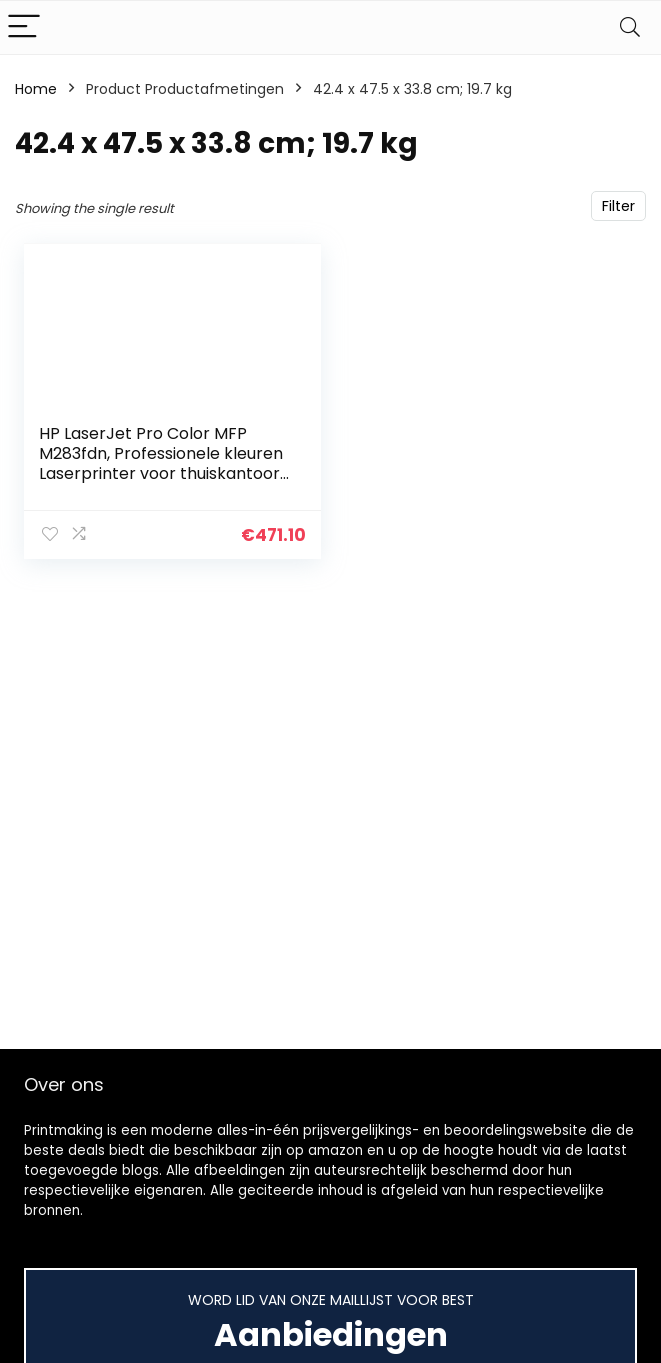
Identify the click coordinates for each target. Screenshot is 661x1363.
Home (36, 89)
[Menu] (24, 27)
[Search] (630, 27)
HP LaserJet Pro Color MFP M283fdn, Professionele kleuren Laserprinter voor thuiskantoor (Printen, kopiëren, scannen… (161, 463)
